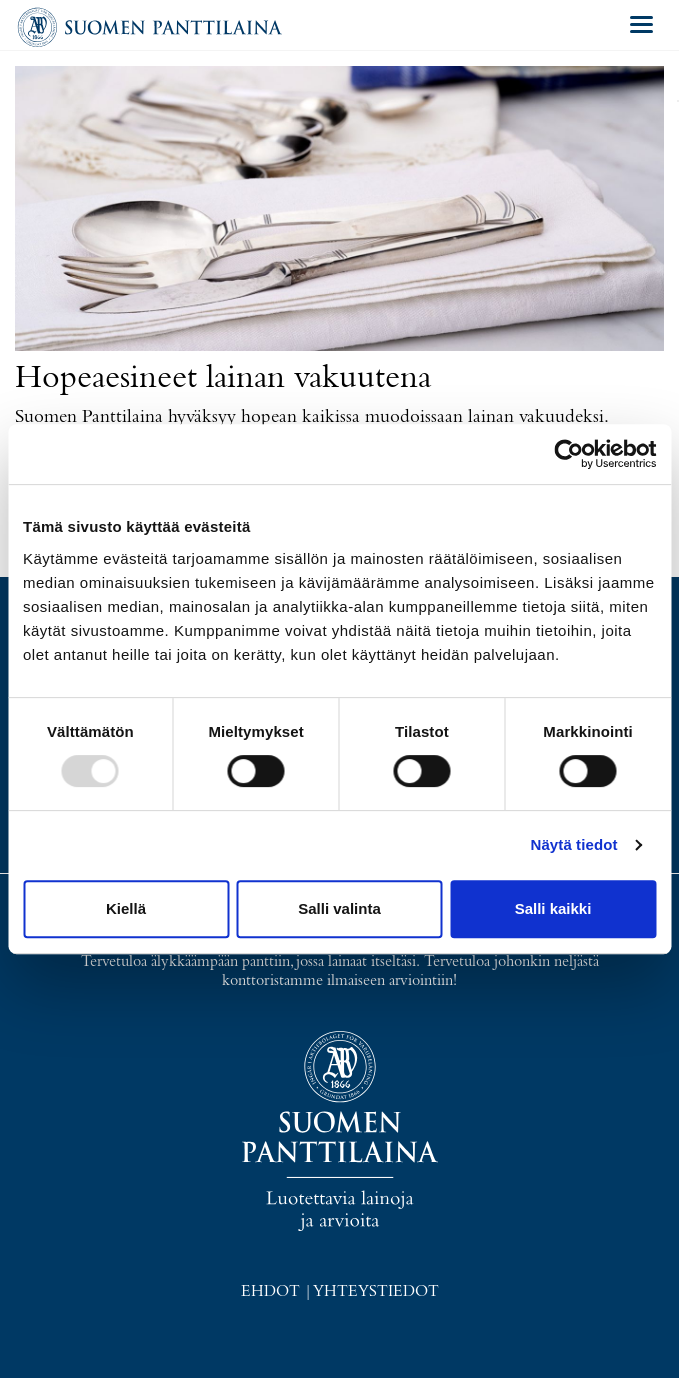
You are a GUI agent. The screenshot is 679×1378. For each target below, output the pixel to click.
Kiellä (126, 908)
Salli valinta (339, 908)
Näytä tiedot (574, 844)
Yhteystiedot (376, 1292)
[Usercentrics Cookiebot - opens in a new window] (568, 454)
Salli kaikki (553, 908)
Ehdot (270, 1292)
